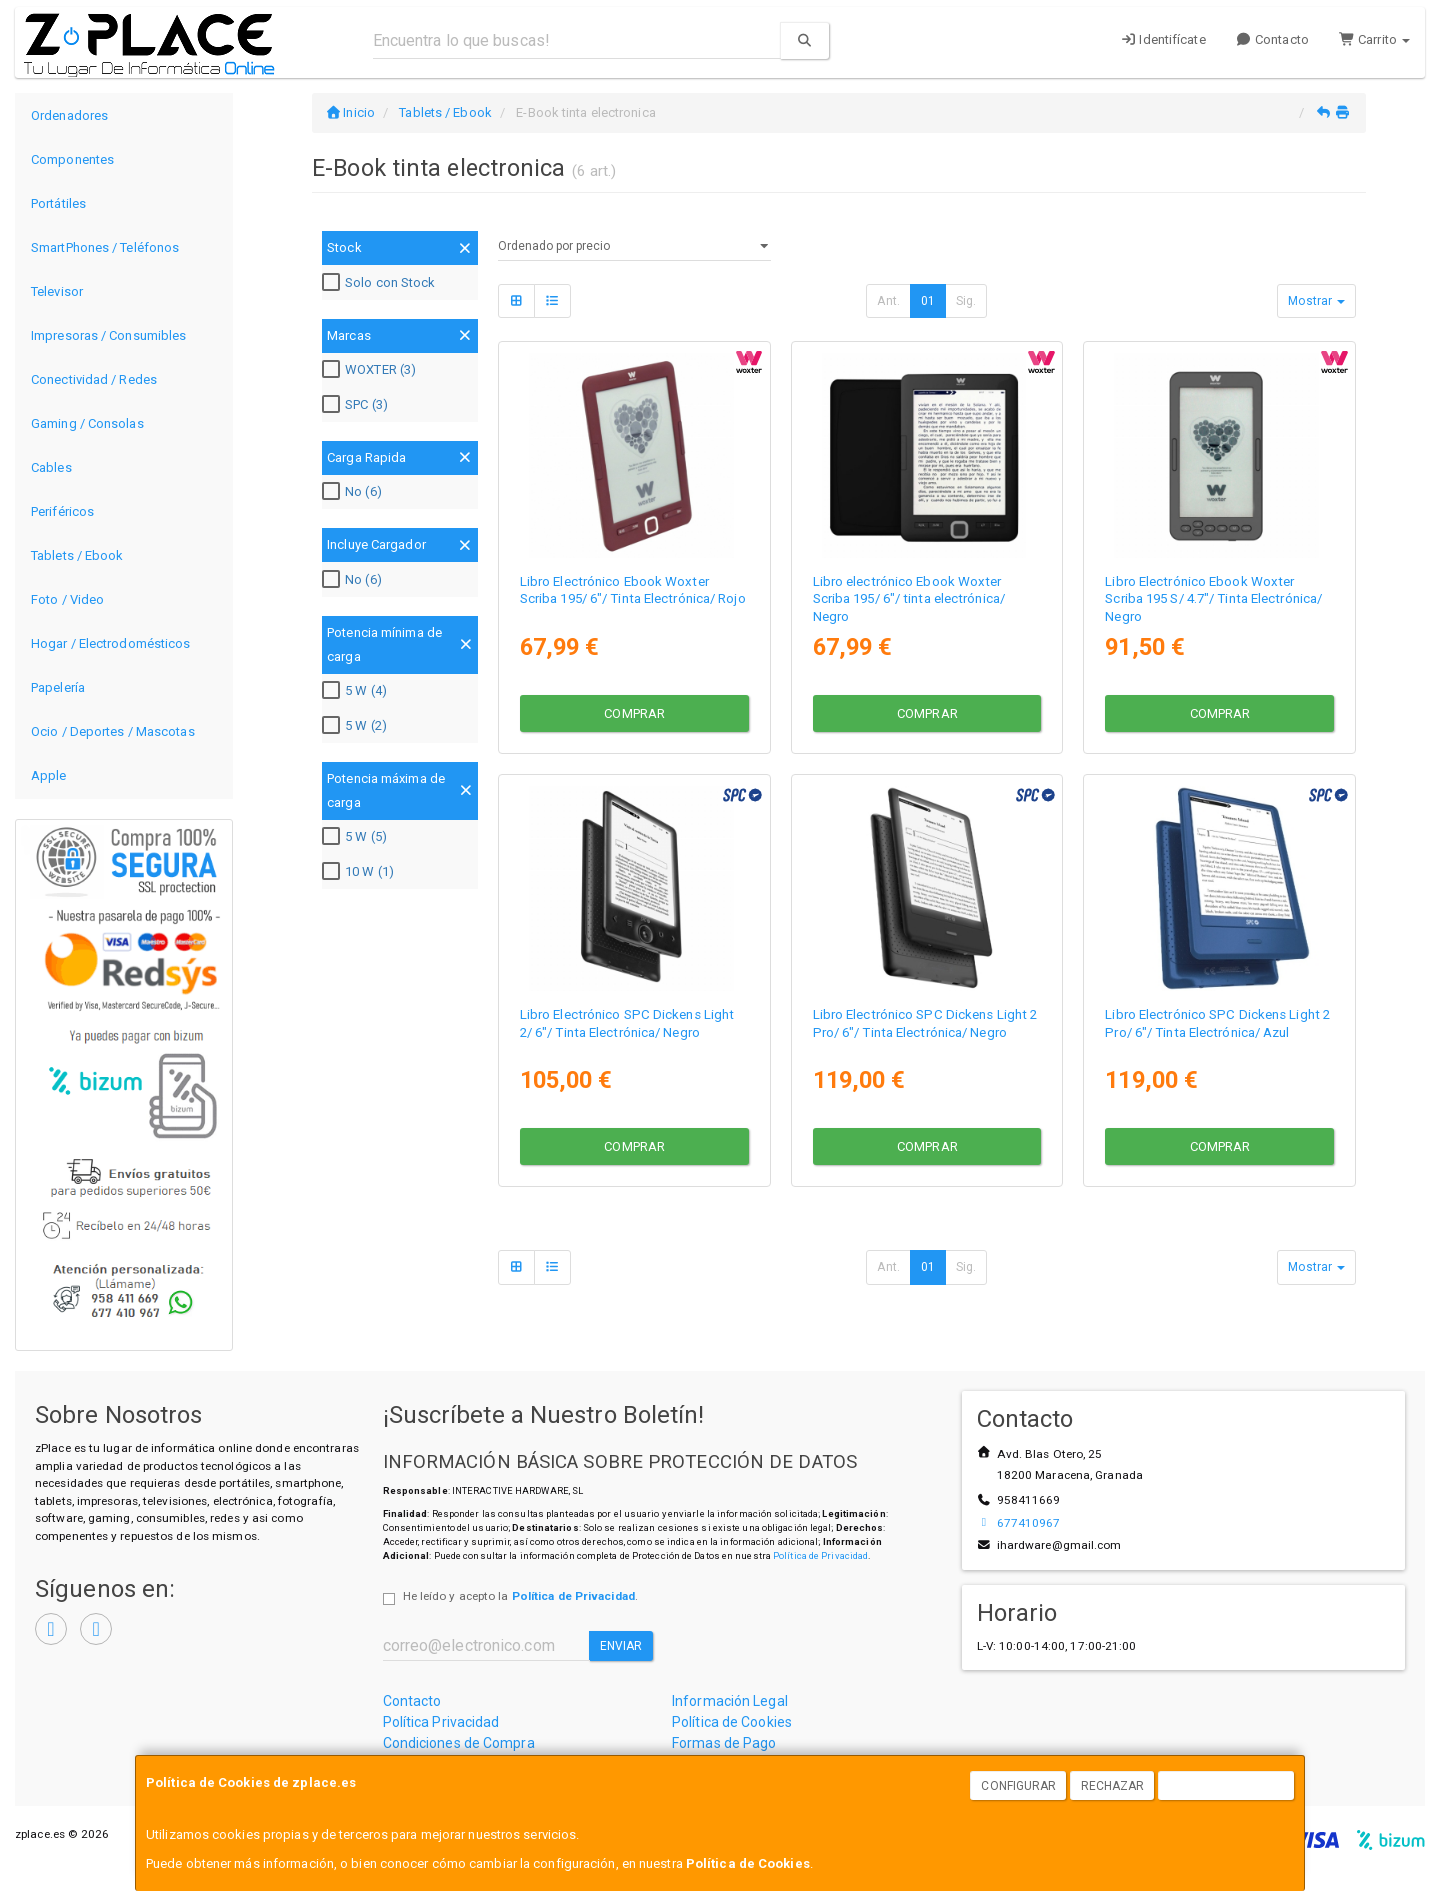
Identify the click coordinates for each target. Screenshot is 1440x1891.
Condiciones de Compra (459, 1743)
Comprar (634, 711)
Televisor (57, 291)
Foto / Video (67, 599)
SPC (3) (357, 405)
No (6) (354, 492)
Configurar (1018, 1786)
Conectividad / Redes (94, 379)
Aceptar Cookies (1227, 1786)
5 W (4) (357, 691)
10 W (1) (360, 872)
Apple (49, 775)
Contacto (1272, 39)
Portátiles (58, 203)
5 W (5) (357, 837)
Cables (51, 467)
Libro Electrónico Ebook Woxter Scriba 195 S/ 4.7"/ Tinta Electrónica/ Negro (1213, 597)
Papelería (58, 687)
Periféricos (62, 511)
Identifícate (1163, 39)
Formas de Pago (724, 1743)
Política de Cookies (748, 1863)
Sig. (966, 301)
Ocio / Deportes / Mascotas (113, 731)
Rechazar (1113, 1786)
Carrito (1374, 39)
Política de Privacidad (820, 1555)
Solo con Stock (381, 283)
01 (928, 301)
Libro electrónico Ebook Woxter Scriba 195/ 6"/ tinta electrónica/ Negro (909, 597)
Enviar (621, 1646)
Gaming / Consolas (87, 423)
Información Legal (730, 1701)
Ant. (888, 301)
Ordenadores (69, 115)
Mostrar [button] (1316, 301)
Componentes (72, 159)
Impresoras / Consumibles (108, 335)
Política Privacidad (441, 1722)
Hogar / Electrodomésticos (111, 643)
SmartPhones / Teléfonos (105, 247)
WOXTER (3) (371, 370)
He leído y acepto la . (520, 1596)
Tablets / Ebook (77, 555)
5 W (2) (357, 726)
